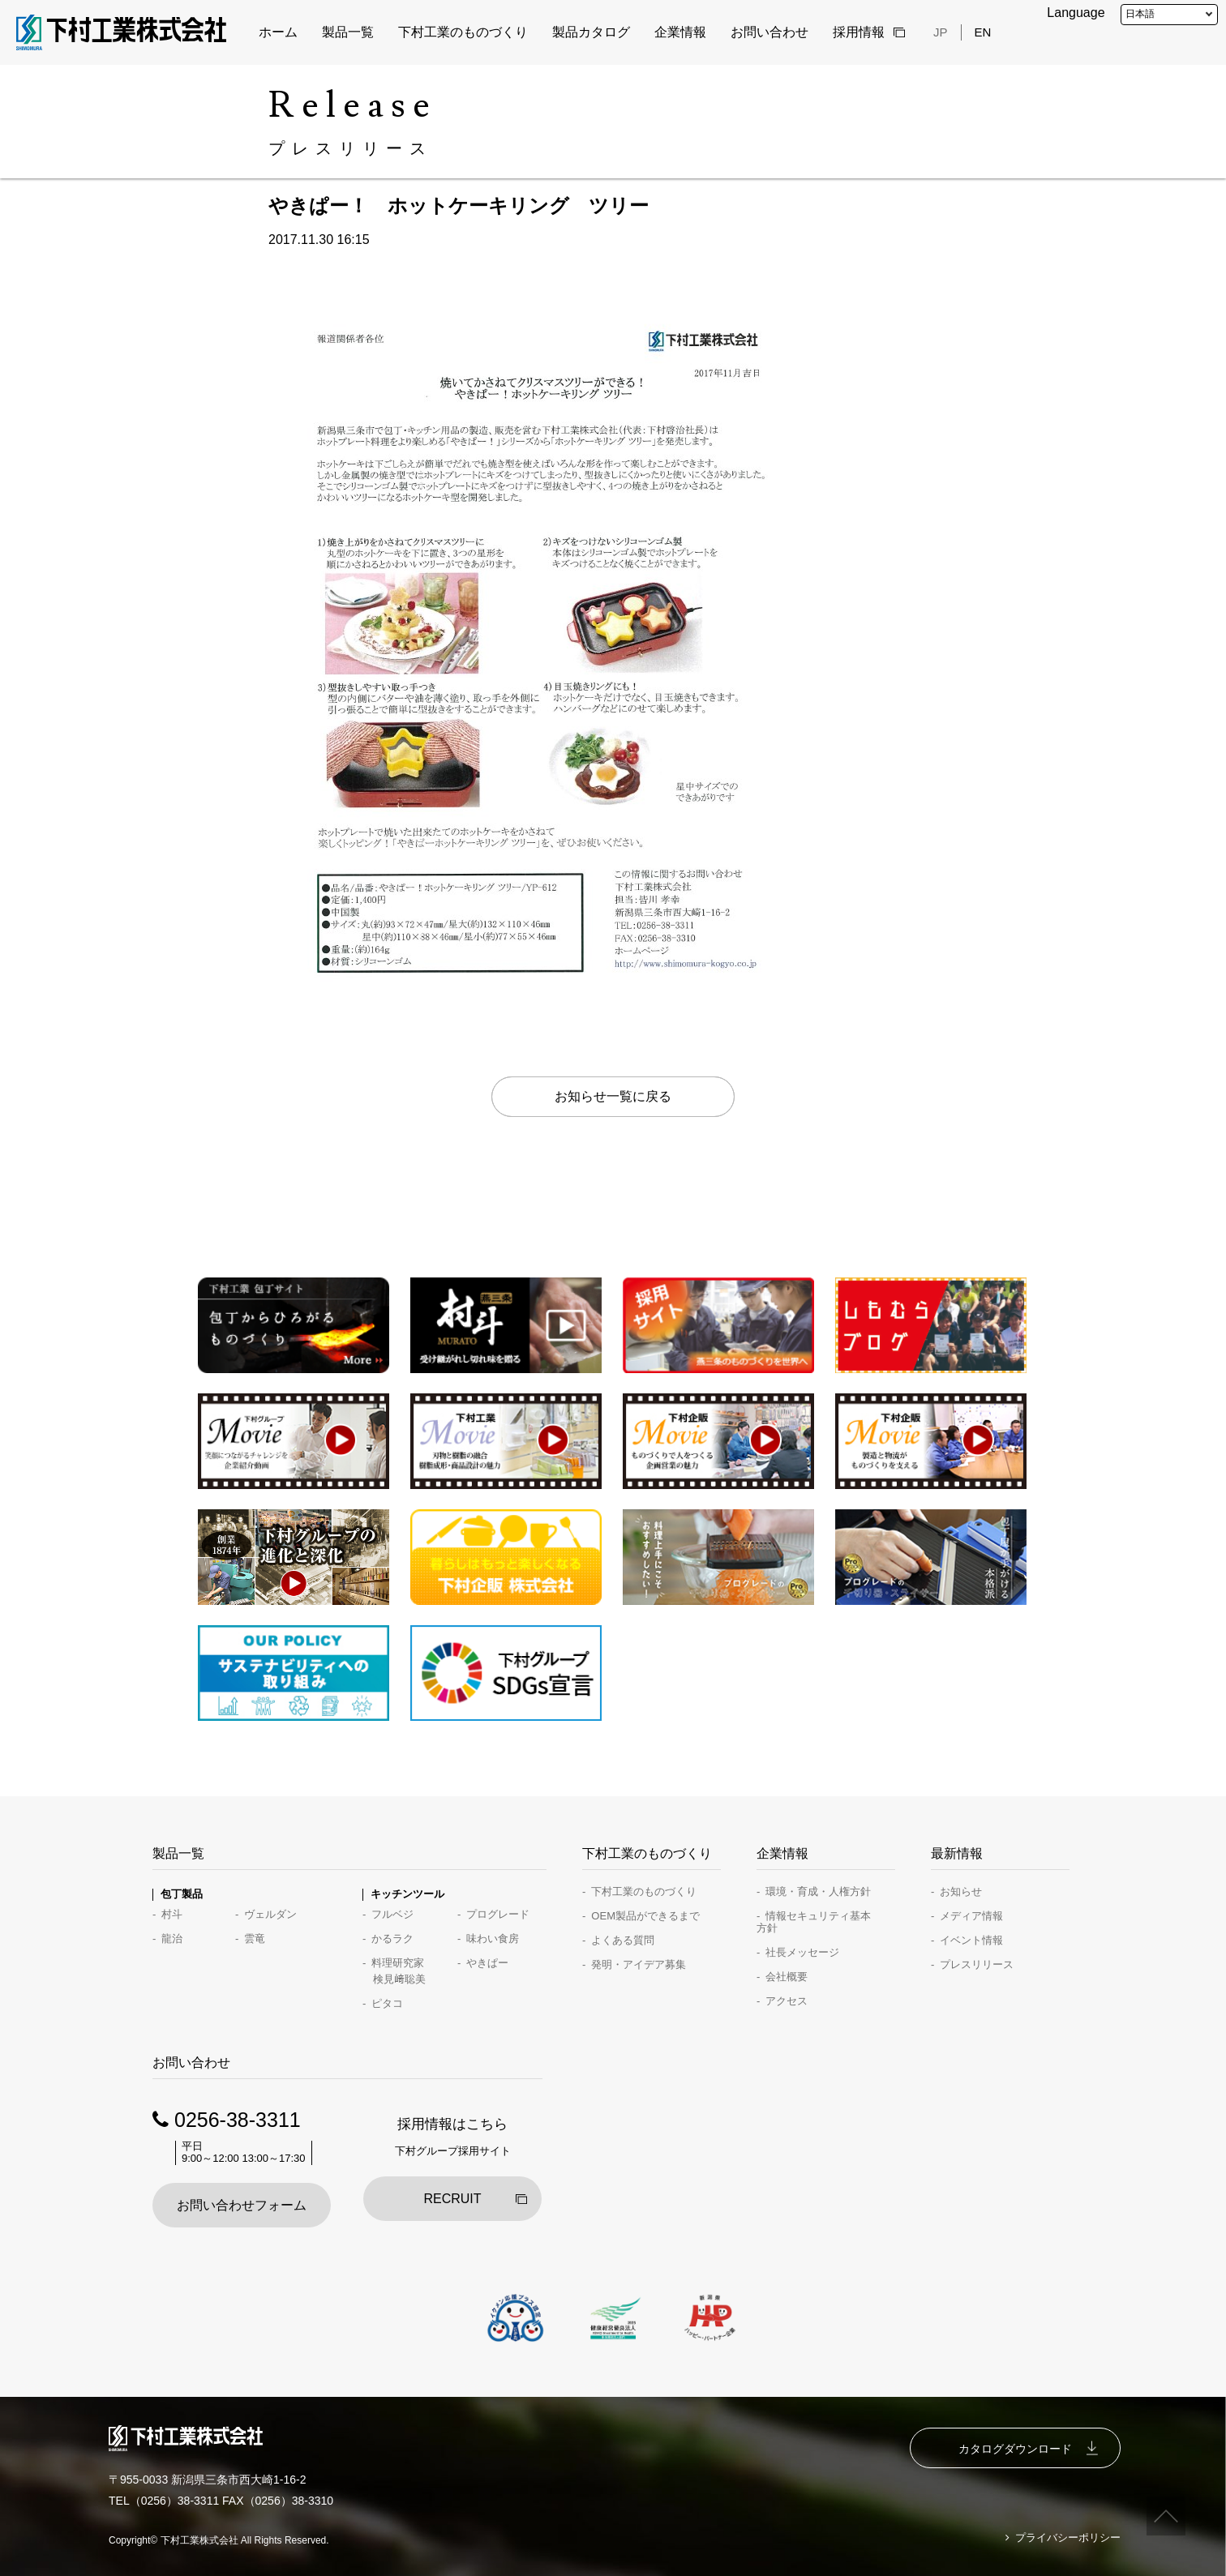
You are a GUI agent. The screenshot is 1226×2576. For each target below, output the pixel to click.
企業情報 (680, 32)
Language (1075, 12)
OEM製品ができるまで (645, 1916)
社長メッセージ (802, 1952)
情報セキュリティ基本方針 (814, 1922)
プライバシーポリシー (1068, 2538)
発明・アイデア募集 (638, 1964)
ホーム (278, 32)
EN (983, 32)
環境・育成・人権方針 (818, 1891)
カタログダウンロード (1015, 2448)
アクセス (786, 2001)
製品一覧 (348, 32)
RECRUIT (452, 2199)
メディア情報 (971, 1916)
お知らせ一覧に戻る (613, 1096)
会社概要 (786, 1977)
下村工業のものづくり (463, 32)
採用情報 (859, 32)
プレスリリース (977, 1964)
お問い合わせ (769, 32)
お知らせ (961, 1891)
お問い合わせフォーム (241, 2205)
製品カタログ (591, 32)
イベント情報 (971, 1940)
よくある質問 (622, 1940)
